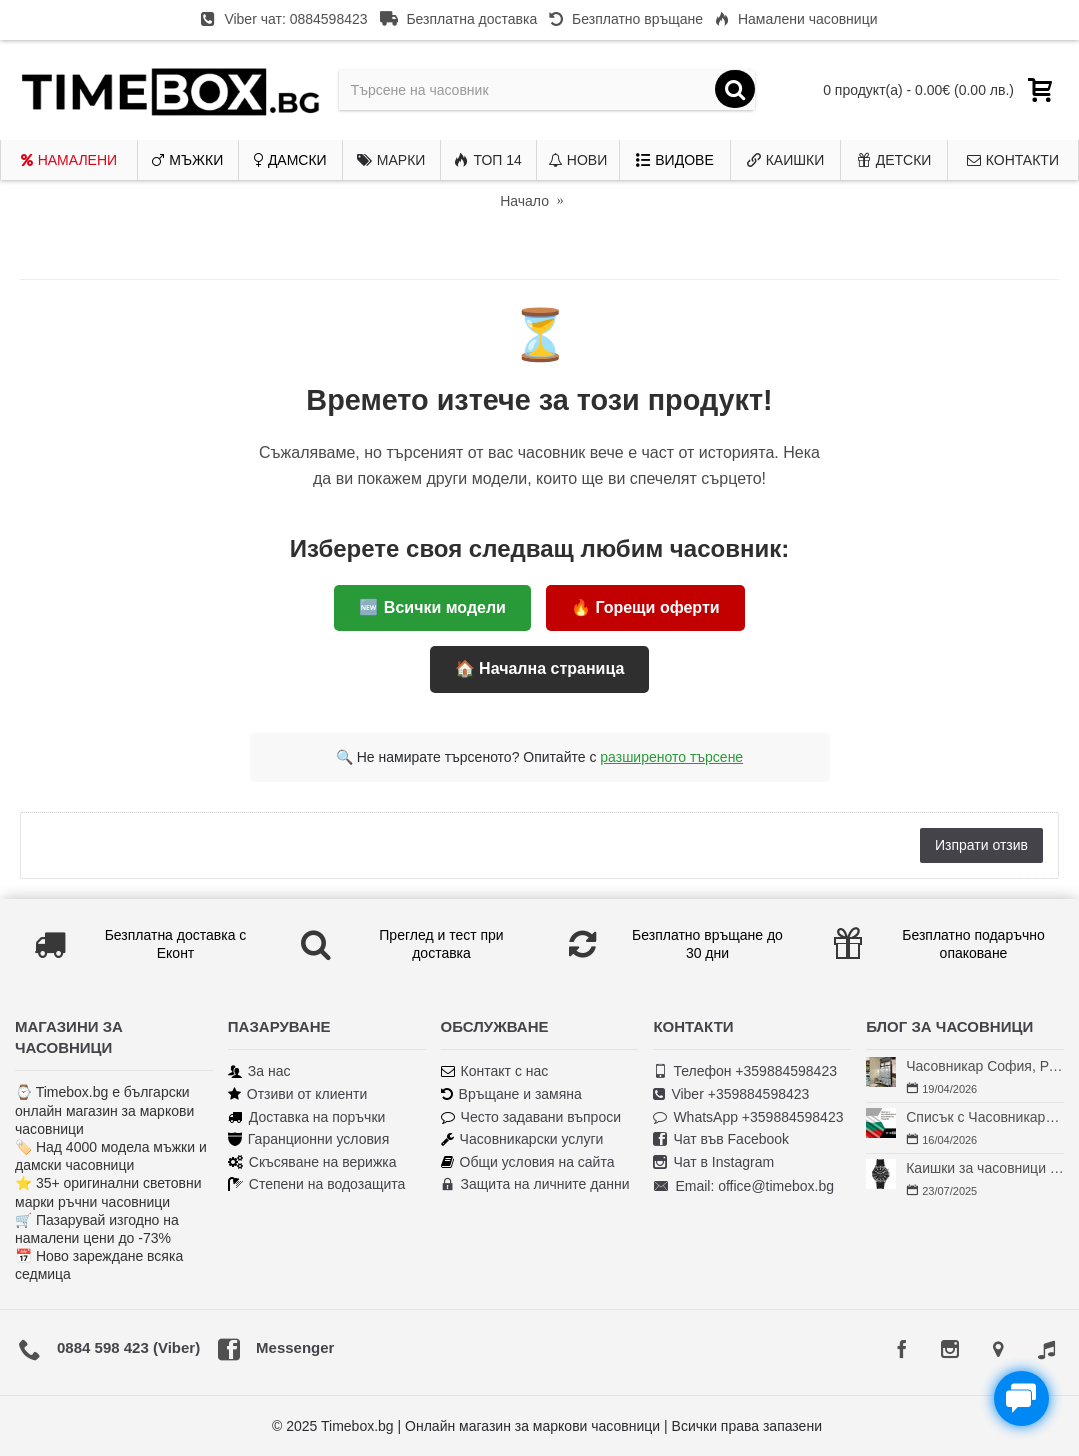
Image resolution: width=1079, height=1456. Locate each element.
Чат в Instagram (713, 1162)
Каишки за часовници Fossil (985, 1168)
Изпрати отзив (981, 845)
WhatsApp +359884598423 (748, 1117)
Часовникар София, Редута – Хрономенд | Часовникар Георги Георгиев (985, 1066)
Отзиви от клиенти (298, 1094)
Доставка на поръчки (307, 1117)
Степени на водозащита (317, 1184)
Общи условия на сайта (528, 1162)
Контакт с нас (495, 1071)
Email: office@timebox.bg (743, 1187)
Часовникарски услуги (522, 1139)
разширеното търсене (671, 757)
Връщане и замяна (511, 1094)
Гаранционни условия (308, 1139)
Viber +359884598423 (731, 1094)
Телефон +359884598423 (745, 1071)
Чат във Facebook (721, 1139)
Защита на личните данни (535, 1184)
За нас (259, 1071)
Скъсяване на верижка (312, 1162)
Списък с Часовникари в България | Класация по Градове (985, 1117)
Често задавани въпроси (531, 1117)
